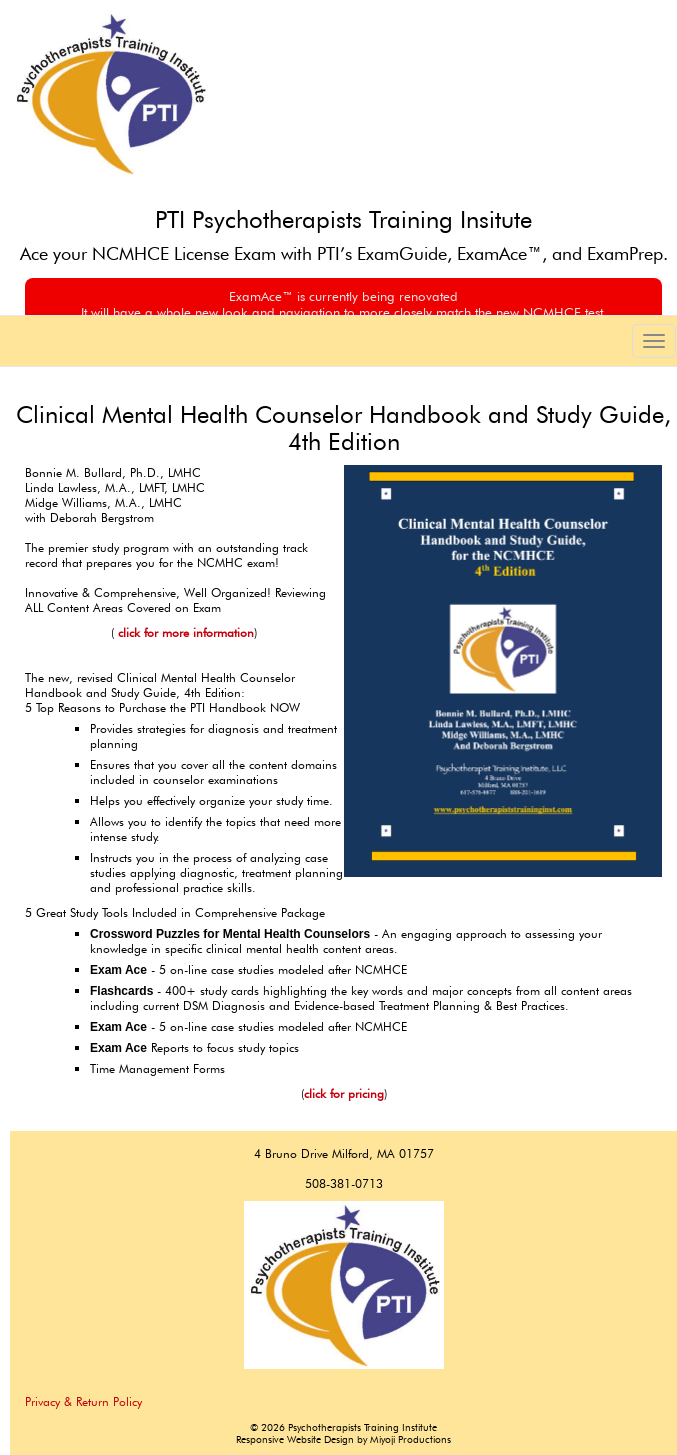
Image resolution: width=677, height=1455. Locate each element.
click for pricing (344, 1093)
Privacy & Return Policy (83, 1401)
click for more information (184, 632)
